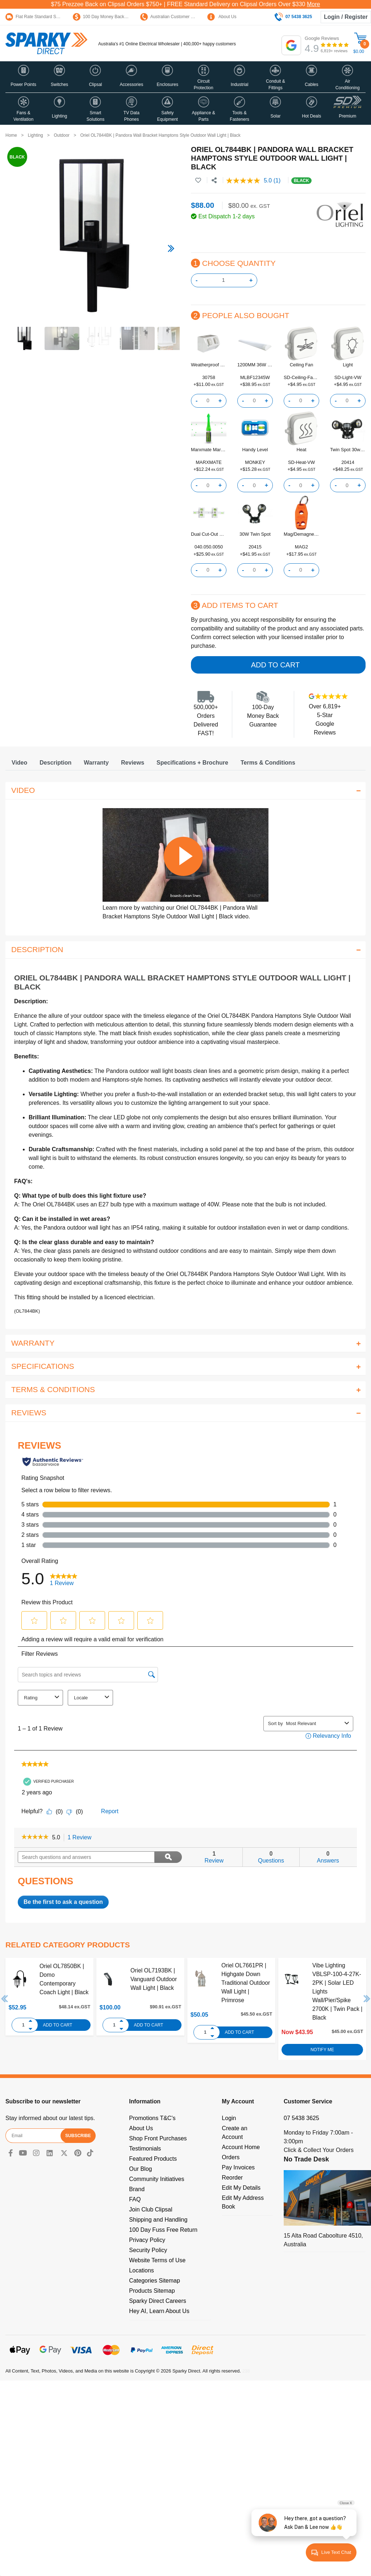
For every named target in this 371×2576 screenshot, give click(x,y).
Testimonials (145, 2148)
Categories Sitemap (154, 2280)
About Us (221, 16)
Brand (137, 2189)
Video (19, 763)
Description (55, 763)
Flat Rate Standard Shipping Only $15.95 (50, 16)
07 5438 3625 (301, 2118)
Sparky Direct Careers (157, 2301)
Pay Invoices (238, 2167)
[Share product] (214, 180)
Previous (4, 1998)
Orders (230, 2157)
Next (367, 1998)
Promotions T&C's (152, 2118)
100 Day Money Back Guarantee (109, 16)
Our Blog (140, 2169)
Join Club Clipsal (150, 2209)
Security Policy (148, 2250)
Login (229, 2118)
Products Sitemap (152, 2291)
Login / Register (346, 17)
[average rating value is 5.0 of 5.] (250, 180)
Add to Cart (275, 665)
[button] (23, 76)
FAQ (135, 2199)
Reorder (232, 2177)
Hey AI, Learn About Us (159, 2311)
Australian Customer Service (172, 16)
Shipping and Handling (158, 2220)
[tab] (19, 762)
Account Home (241, 2147)
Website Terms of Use (157, 2260)
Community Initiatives (156, 2179)
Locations (141, 2270)
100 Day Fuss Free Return (163, 2230)
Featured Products (153, 2159)
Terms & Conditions (268, 763)
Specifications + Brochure (192, 763)
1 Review (82, 1838)
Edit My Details (241, 2188)
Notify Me (322, 2049)
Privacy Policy (147, 2240)
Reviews (132, 763)
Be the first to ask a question (63, 1902)
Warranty (96, 763)
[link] (35, 1837)
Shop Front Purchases (158, 2138)
